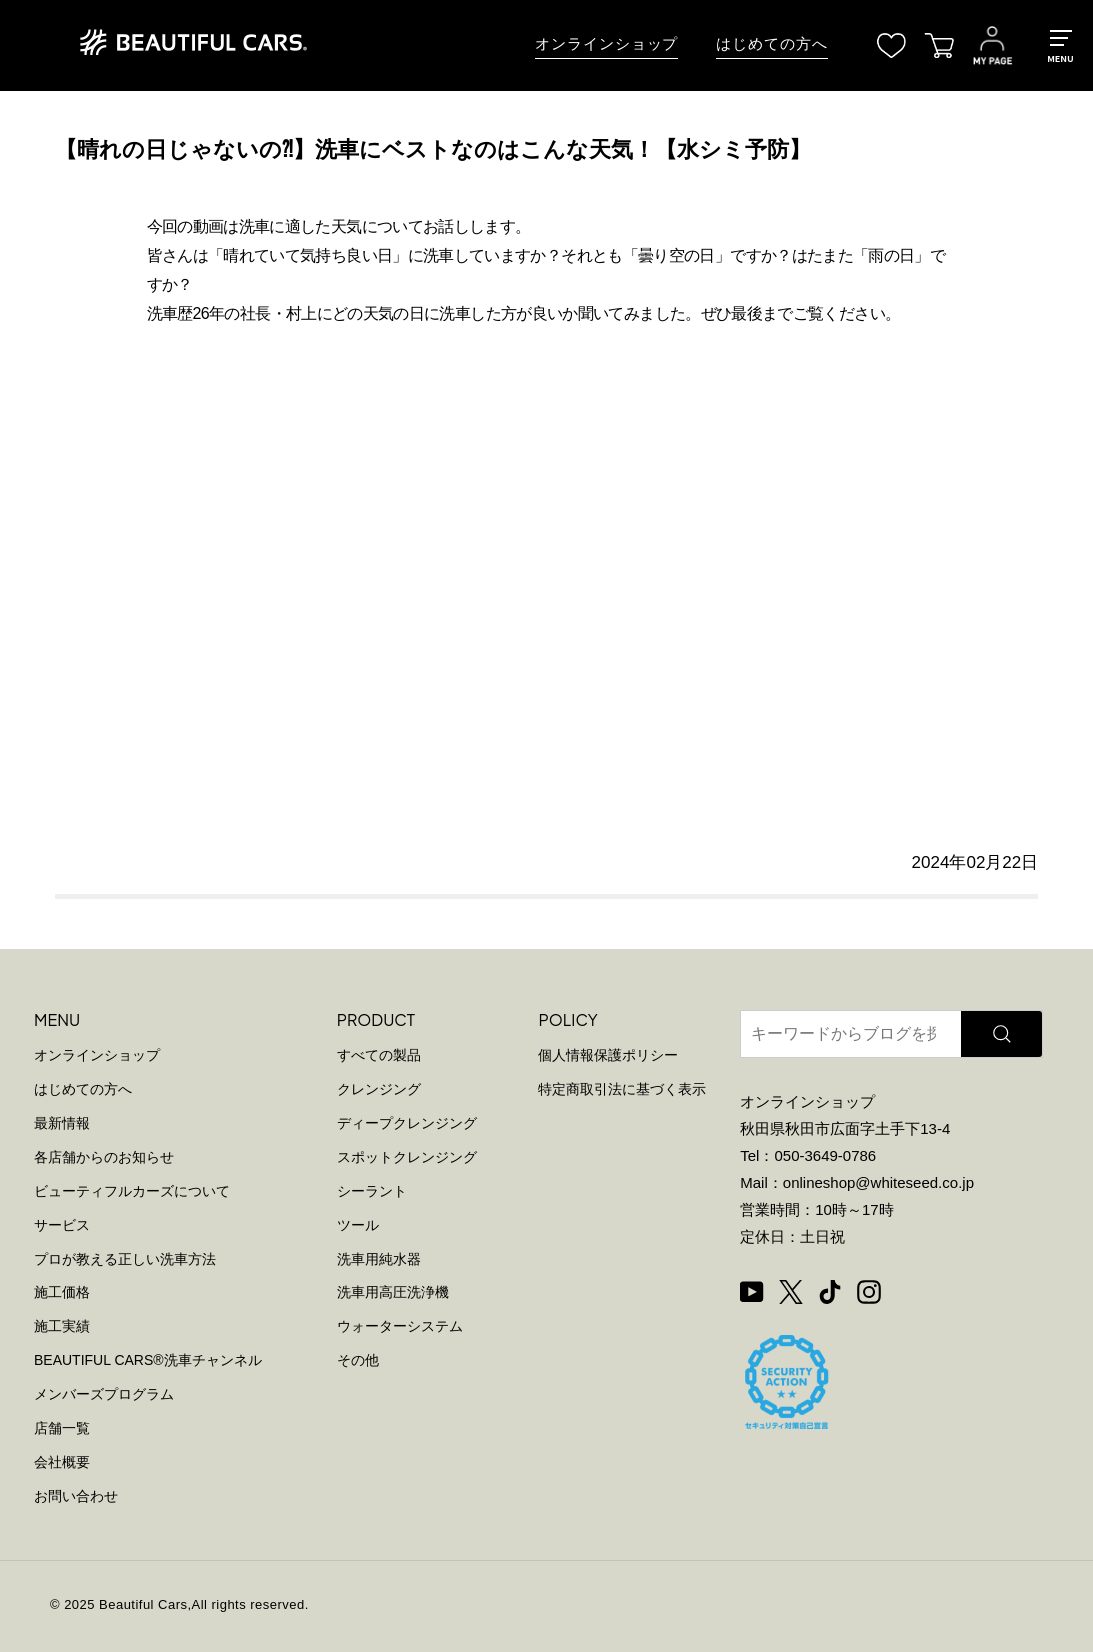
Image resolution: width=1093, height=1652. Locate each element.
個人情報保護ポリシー (608, 1055)
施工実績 (62, 1326)
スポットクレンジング (407, 1157)
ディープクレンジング (407, 1123)
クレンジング (379, 1089)
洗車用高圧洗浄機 (393, 1292)
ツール (358, 1225)
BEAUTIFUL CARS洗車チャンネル (148, 1360)
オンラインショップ (606, 44)
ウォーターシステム (400, 1326)
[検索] (1001, 1034)
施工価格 (62, 1292)
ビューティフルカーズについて (132, 1191)
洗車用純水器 (379, 1259)
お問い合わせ (76, 1496)
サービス (62, 1225)
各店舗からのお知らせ (104, 1157)
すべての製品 (379, 1055)
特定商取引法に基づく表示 (622, 1089)
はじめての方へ (771, 44)
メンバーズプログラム (104, 1394)
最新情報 (62, 1123)
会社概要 (62, 1462)
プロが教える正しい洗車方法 (125, 1259)
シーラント (372, 1191)
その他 (358, 1360)
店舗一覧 (62, 1428)
